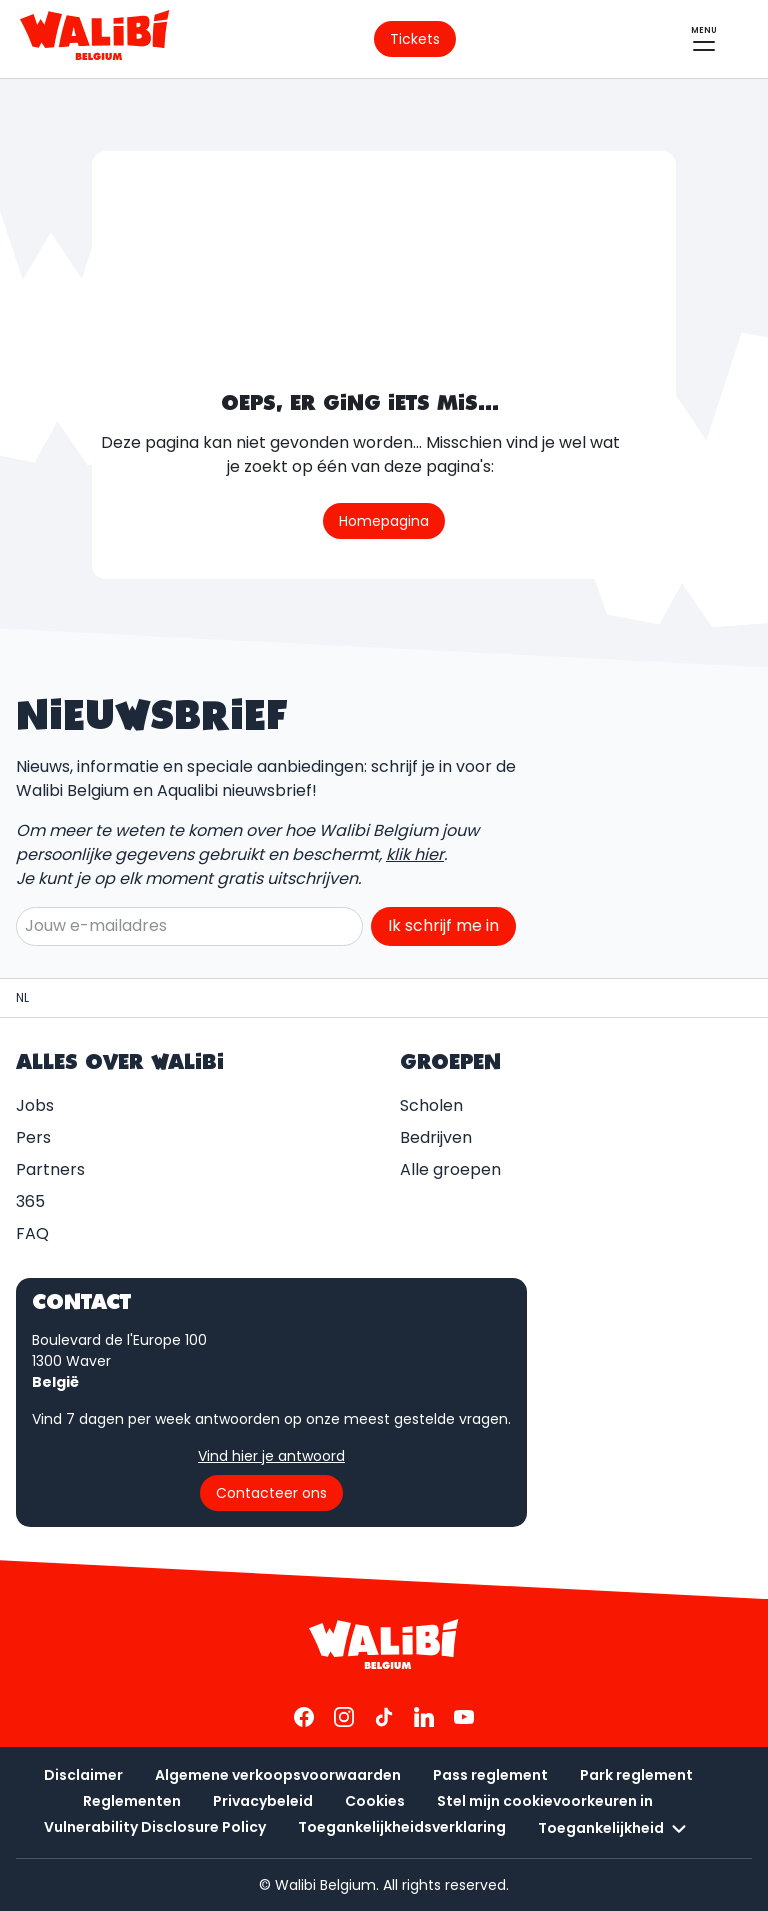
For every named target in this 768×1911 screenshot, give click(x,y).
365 (30, 1201)
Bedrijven (436, 1137)
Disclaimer (83, 1775)
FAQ (32, 1233)
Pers (33, 1137)
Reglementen (132, 1801)
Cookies (375, 1801)
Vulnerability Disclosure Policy (155, 1827)
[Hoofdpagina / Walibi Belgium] (22, 998)
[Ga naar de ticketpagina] (415, 39)
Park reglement (636, 1775)
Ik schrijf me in (443, 926)
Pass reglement (490, 1775)
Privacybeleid (263, 1801)
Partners (50, 1169)
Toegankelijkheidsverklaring (402, 1827)
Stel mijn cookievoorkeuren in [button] (545, 1801)
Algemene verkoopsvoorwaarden (278, 1775)
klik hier (415, 854)
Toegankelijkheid (615, 1829)
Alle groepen (450, 1169)
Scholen (431, 1105)
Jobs (35, 1105)
